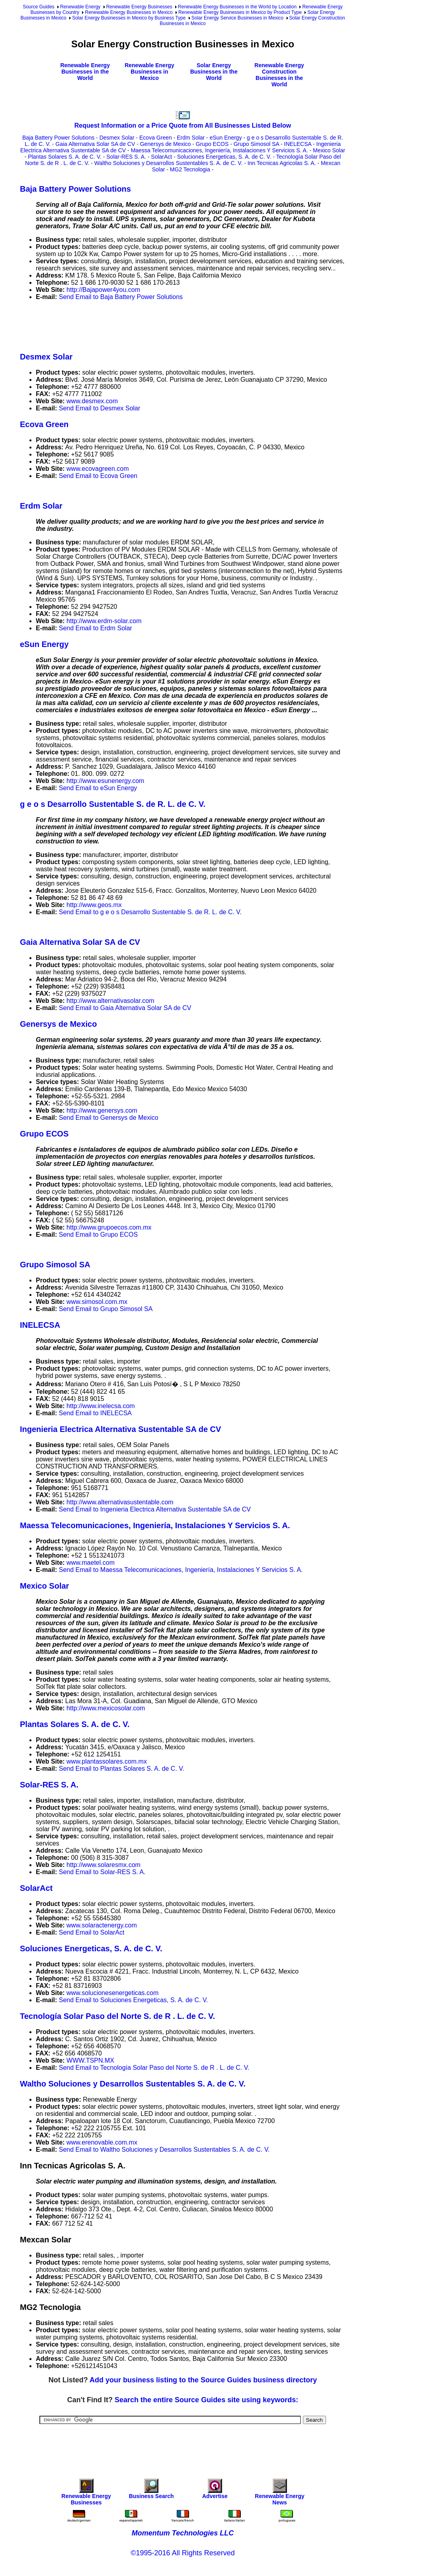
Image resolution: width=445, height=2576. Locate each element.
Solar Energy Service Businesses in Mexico (237, 18)
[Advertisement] (165, 325)
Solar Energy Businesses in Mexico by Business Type (128, 18)
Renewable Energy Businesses (139, 7)
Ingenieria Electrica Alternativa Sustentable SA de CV (120, 1429)
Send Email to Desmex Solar (100, 408)
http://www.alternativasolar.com (110, 1000)
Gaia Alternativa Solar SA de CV (95, 144)
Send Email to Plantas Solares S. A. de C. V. (121, 1768)
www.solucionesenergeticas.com (112, 1992)
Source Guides (38, 7)
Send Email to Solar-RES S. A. (102, 1872)
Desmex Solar (117, 137)
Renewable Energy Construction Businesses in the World (279, 74)
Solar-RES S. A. (126, 156)
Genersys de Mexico (165, 144)
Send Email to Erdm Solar (95, 628)
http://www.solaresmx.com (103, 1864)
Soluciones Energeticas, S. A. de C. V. (224, 156)
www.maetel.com (90, 1562)
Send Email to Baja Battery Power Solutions (121, 296)
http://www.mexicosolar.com (105, 1708)
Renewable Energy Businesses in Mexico (128, 12)
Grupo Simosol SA (256, 144)
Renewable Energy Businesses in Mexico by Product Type (240, 12)
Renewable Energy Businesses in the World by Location (237, 7)
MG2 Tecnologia (190, 169)
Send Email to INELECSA (95, 1413)
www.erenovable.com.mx (101, 2142)
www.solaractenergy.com (101, 1925)
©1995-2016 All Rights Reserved (182, 2553)
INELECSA (297, 144)
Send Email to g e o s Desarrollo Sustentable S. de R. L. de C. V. (150, 912)
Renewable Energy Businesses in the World (85, 71)
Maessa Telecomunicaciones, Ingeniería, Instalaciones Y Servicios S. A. (219, 150)
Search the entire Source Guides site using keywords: (206, 2400)
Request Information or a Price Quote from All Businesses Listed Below (182, 125)
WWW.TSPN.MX (90, 2060)
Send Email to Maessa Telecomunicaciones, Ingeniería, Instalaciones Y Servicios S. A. (181, 1569)
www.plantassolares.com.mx (106, 1761)
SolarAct (161, 156)
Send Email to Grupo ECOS (98, 1234)
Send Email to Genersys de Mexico (108, 1117)
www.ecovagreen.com (97, 468)
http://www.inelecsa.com (100, 1406)
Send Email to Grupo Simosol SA (106, 1308)
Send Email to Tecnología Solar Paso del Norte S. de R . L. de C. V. (154, 2067)
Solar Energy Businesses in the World (214, 71)
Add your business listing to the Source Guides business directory (203, 2380)
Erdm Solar (191, 137)
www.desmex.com (92, 401)
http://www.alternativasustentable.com (120, 1502)
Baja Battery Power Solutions (58, 137)
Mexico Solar (329, 150)
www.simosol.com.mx (96, 1301)
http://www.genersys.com (101, 1110)
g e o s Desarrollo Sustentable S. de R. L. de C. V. (112, 804)
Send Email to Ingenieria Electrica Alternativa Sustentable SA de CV (155, 1509)
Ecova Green (155, 137)
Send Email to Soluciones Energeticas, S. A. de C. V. (133, 2000)
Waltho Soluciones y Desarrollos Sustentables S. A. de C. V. (168, 163)
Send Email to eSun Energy (98, 788)
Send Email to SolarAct (92, 1932)
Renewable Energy (80, 7)
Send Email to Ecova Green (98, 475)
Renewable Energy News (279, 2494)
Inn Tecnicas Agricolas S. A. (282, 163)
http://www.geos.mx (94, 904)
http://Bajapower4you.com (103, 289)
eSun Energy (226, 137)
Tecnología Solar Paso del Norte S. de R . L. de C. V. (117, 2016)
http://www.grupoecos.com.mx (108, 1227)
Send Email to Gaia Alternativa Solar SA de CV (125, 1007)
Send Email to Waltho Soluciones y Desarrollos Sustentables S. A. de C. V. (164, 2149)
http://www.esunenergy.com (105, 780)
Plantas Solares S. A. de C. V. (64, 156)
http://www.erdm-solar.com (104, 621)
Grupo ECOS (212, 144)
